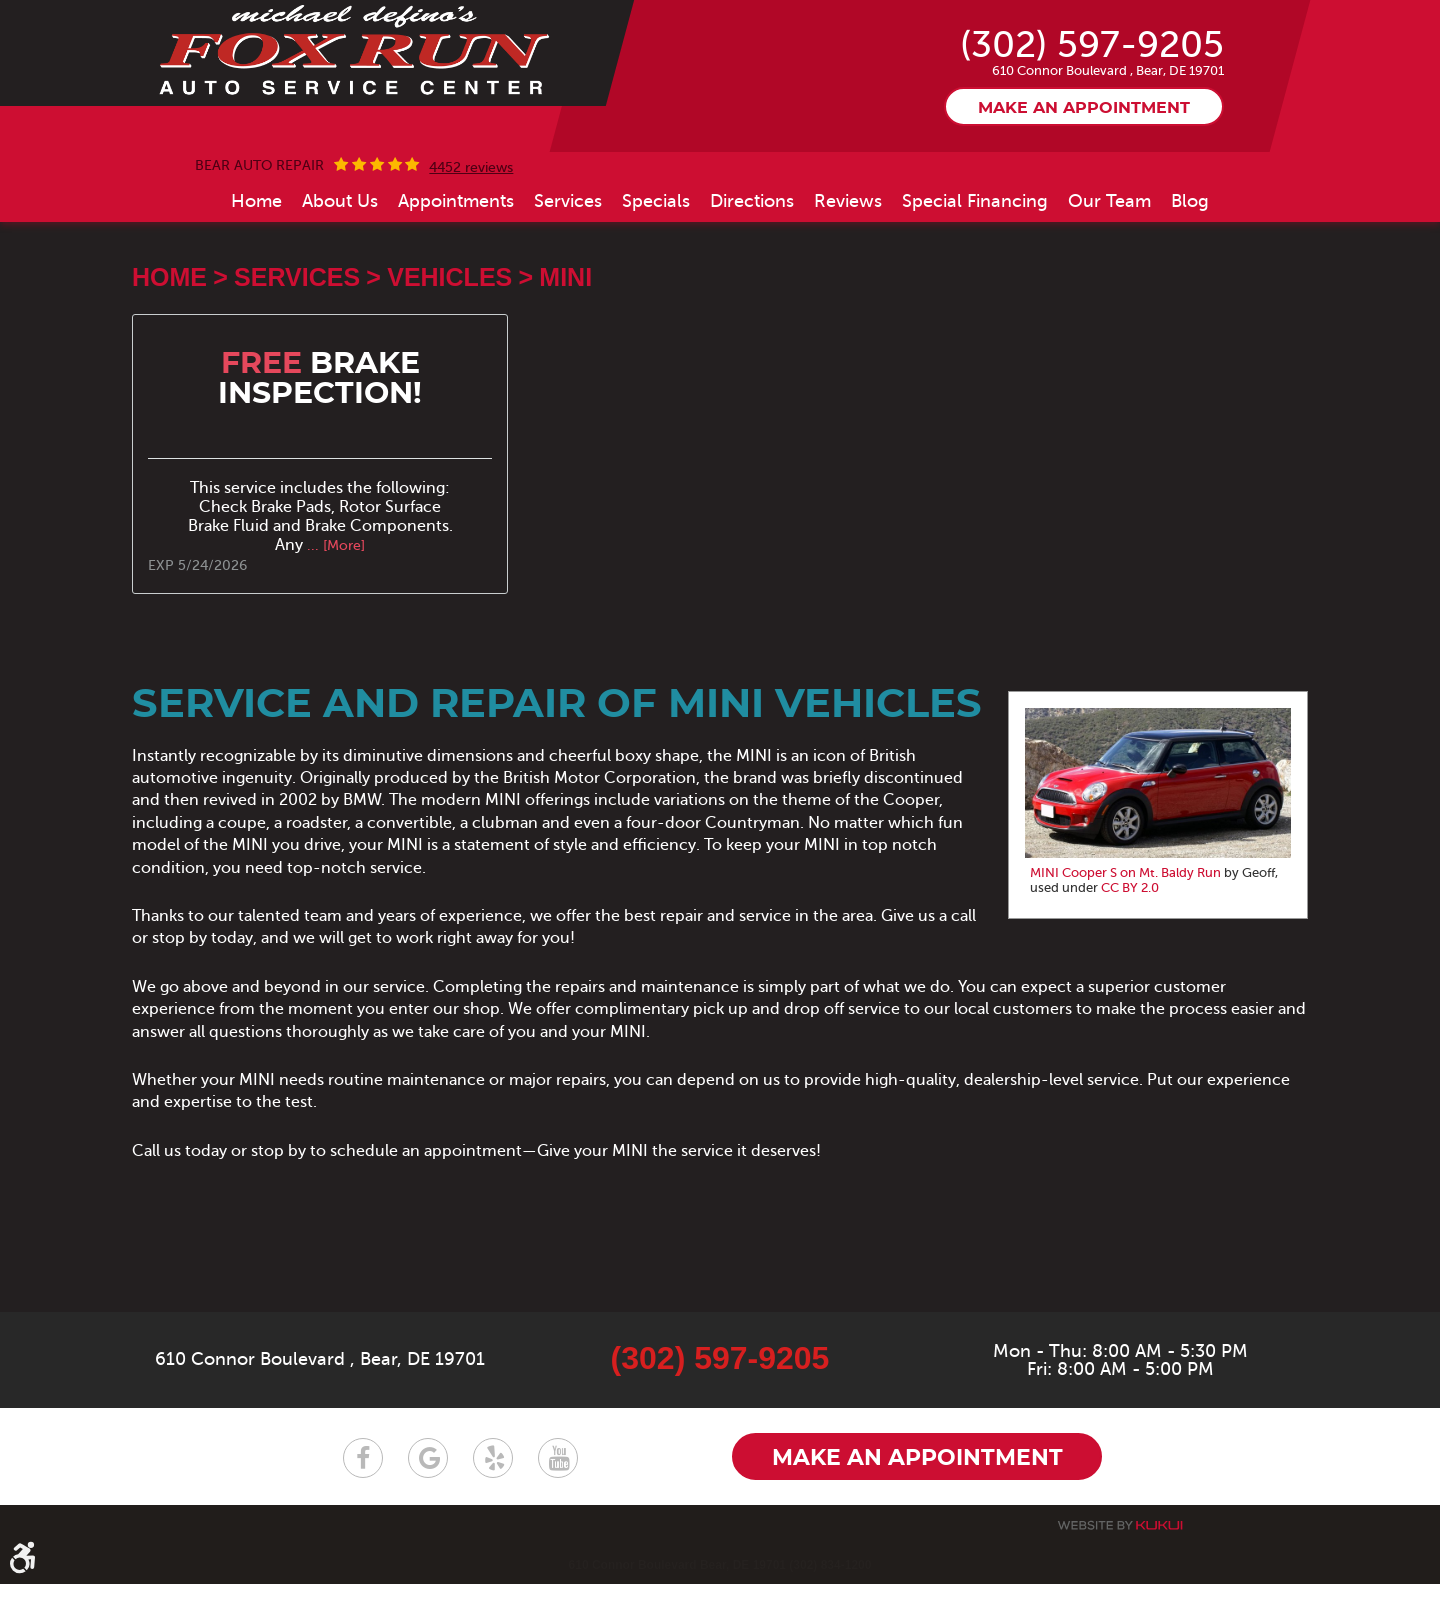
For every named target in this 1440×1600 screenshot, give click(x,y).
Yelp (493, 1474)
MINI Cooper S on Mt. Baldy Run (1125, 964)
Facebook (363, 1474)
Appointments (456, 292)
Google (428, 1474)
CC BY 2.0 (1130, 979)
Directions (752, 292)
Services (568, 292)
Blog (1190, 292)
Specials (656, 292)
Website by (1120, 1541)
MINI (565, 368)
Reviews (848, 292)
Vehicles (449, 368)
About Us (340, 292)
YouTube (558, 1474)
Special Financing (975, 292)
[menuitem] (256, 292)
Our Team (1109, 292)
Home (256, 292)
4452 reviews (471, 259)
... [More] (334, 636)
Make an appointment (1084, 199)
